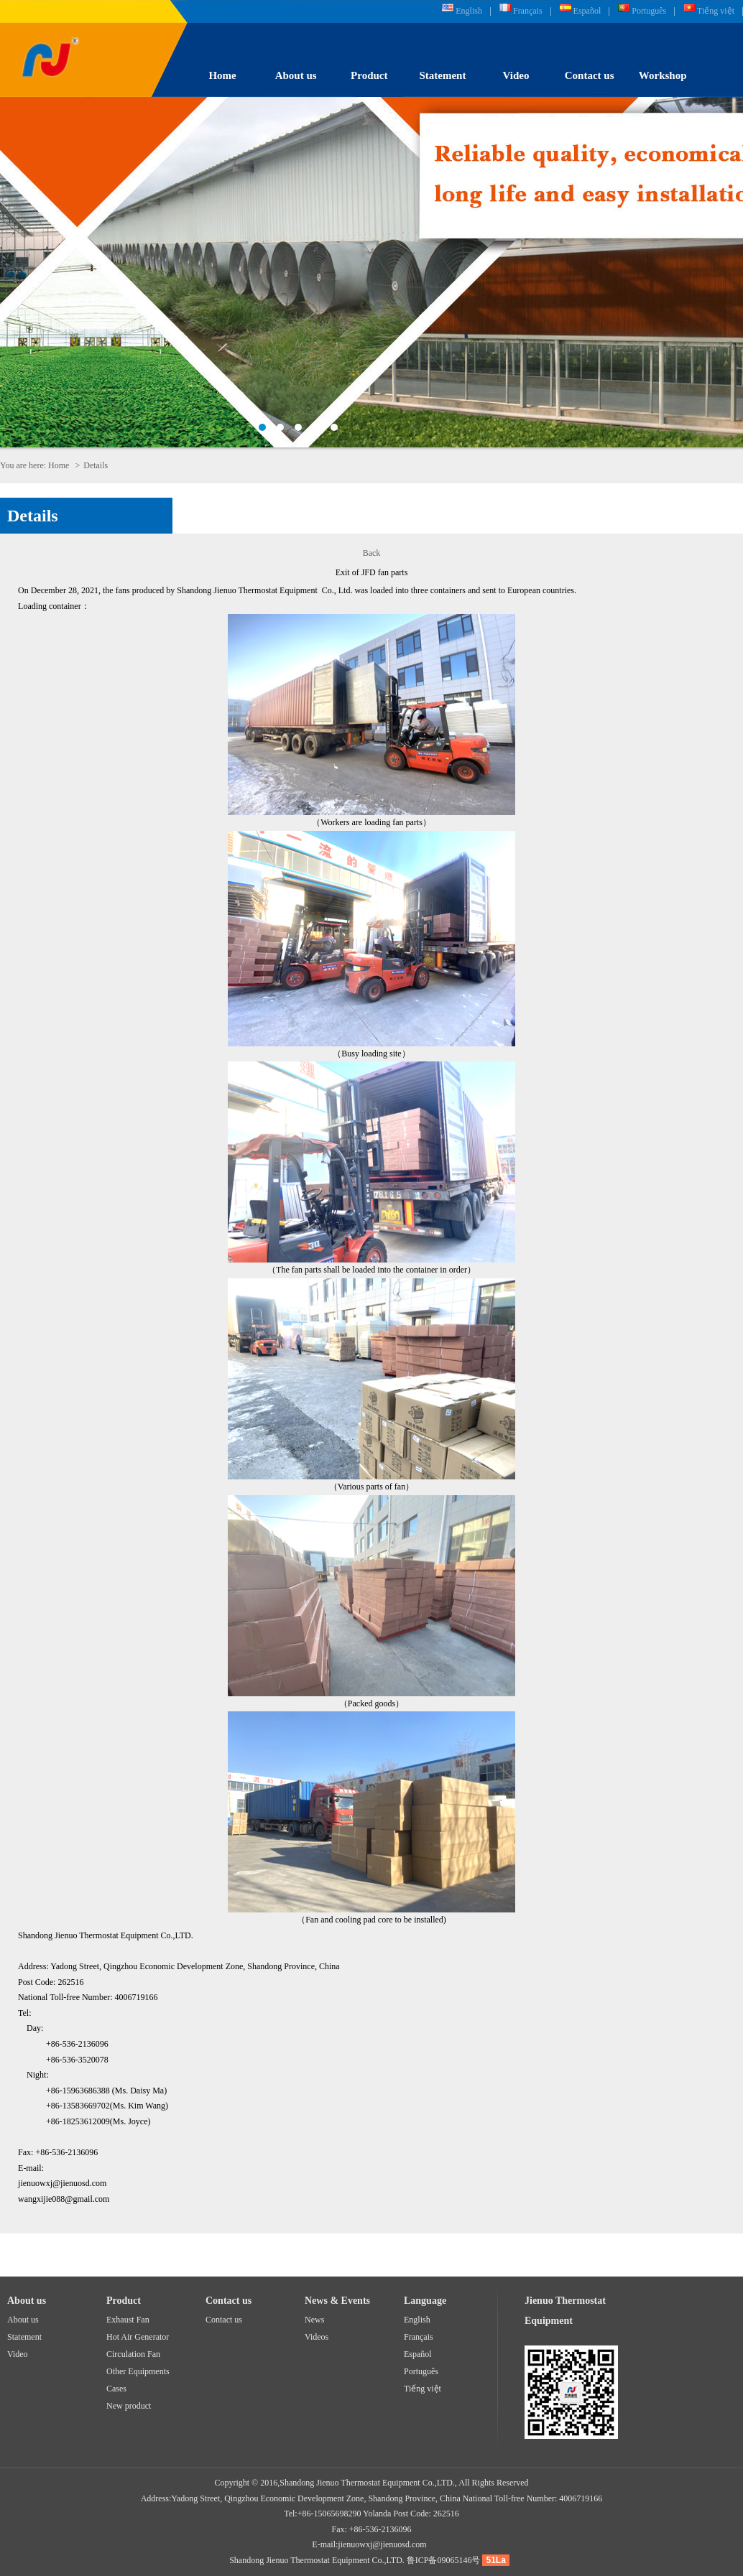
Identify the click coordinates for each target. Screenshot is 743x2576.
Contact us (589, 75)
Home (222, 75)
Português (649, 11)
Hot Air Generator (137, 2337)
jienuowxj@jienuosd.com (382, 2544)
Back (372, 553)
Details (32, 515)
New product (128, 2406)
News (314, 2320)
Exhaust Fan (127, 2320)
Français (528, 11)
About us (296, 75)
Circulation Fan (133, 2354)
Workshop (663, 75)
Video (516, 75)
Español (587, 11)
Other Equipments (138, 2371)
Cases (116, 2389)
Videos (316, 2337)
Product (369, 75)
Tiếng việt (715, 11)
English (469, 11)
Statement (442, 75)
